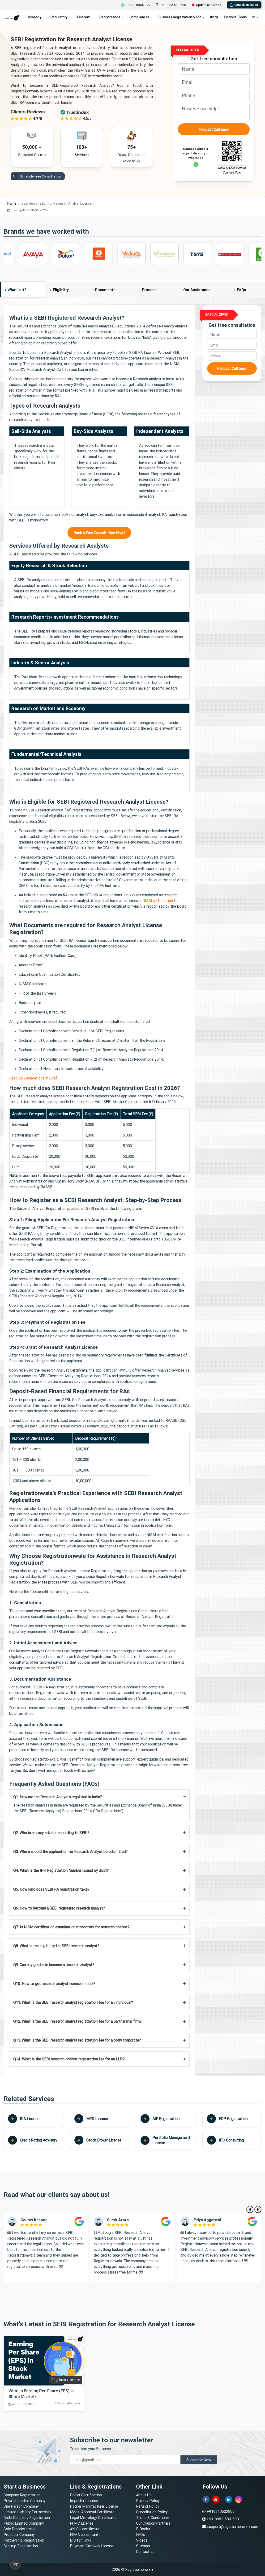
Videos (141, 2540)
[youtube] (215, 2499)
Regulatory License (65, 2380)
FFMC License (81, 2523)
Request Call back (214, 129)
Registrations (110, 17)
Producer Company (19, 2534)
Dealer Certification (86, 2495)
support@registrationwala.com (232, 2526)
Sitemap (143, 2545)
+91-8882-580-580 (171, 5)
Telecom (84, 17)
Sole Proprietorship (20, 2528)
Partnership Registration (24, 2540)
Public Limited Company (24, 2523)
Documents (105, 289)
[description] (214, 112)
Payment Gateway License (92, 2545)
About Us (143, 2495)
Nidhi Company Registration (27, 2517)
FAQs (241, 289)
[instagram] (238, 2499)
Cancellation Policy (152, 2512)
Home (11, 203)
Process (149, 289)
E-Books (143, 2528)
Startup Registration (21, 2545)
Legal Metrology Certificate (92, 2517)
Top (15, 2564)
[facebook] (205, 2499)
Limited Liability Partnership (27, 2512)
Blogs (214, 17)
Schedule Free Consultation (36, 176)
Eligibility (61, 289)
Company (34, 17)
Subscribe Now (198, 2459)
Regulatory (59, 17)
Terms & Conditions (152, 2517)
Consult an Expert (244, 5)
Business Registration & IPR (180, 17)
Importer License (84, 2500)
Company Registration (22, 2495)
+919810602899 (135, 5)
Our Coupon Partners (153, 2523)
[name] (214, 69)
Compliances (139, 17)
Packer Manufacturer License (94, 2506)
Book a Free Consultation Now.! (99, 532)
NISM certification (157, 900)
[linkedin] (228, 2499)
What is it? (17, 289)
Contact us (145, 2551)
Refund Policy (147, 2506)
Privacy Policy (148, 2500)
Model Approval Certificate (92, 2512)
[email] (214, 82)
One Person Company (21, 2506)
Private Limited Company (25, 2500)
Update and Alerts (206, 5)
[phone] (214, 95)
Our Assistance (196, 289)
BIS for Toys (80, 2540)
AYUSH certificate (84, 2528)
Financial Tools (235, 17)
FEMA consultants (85, 2534)
